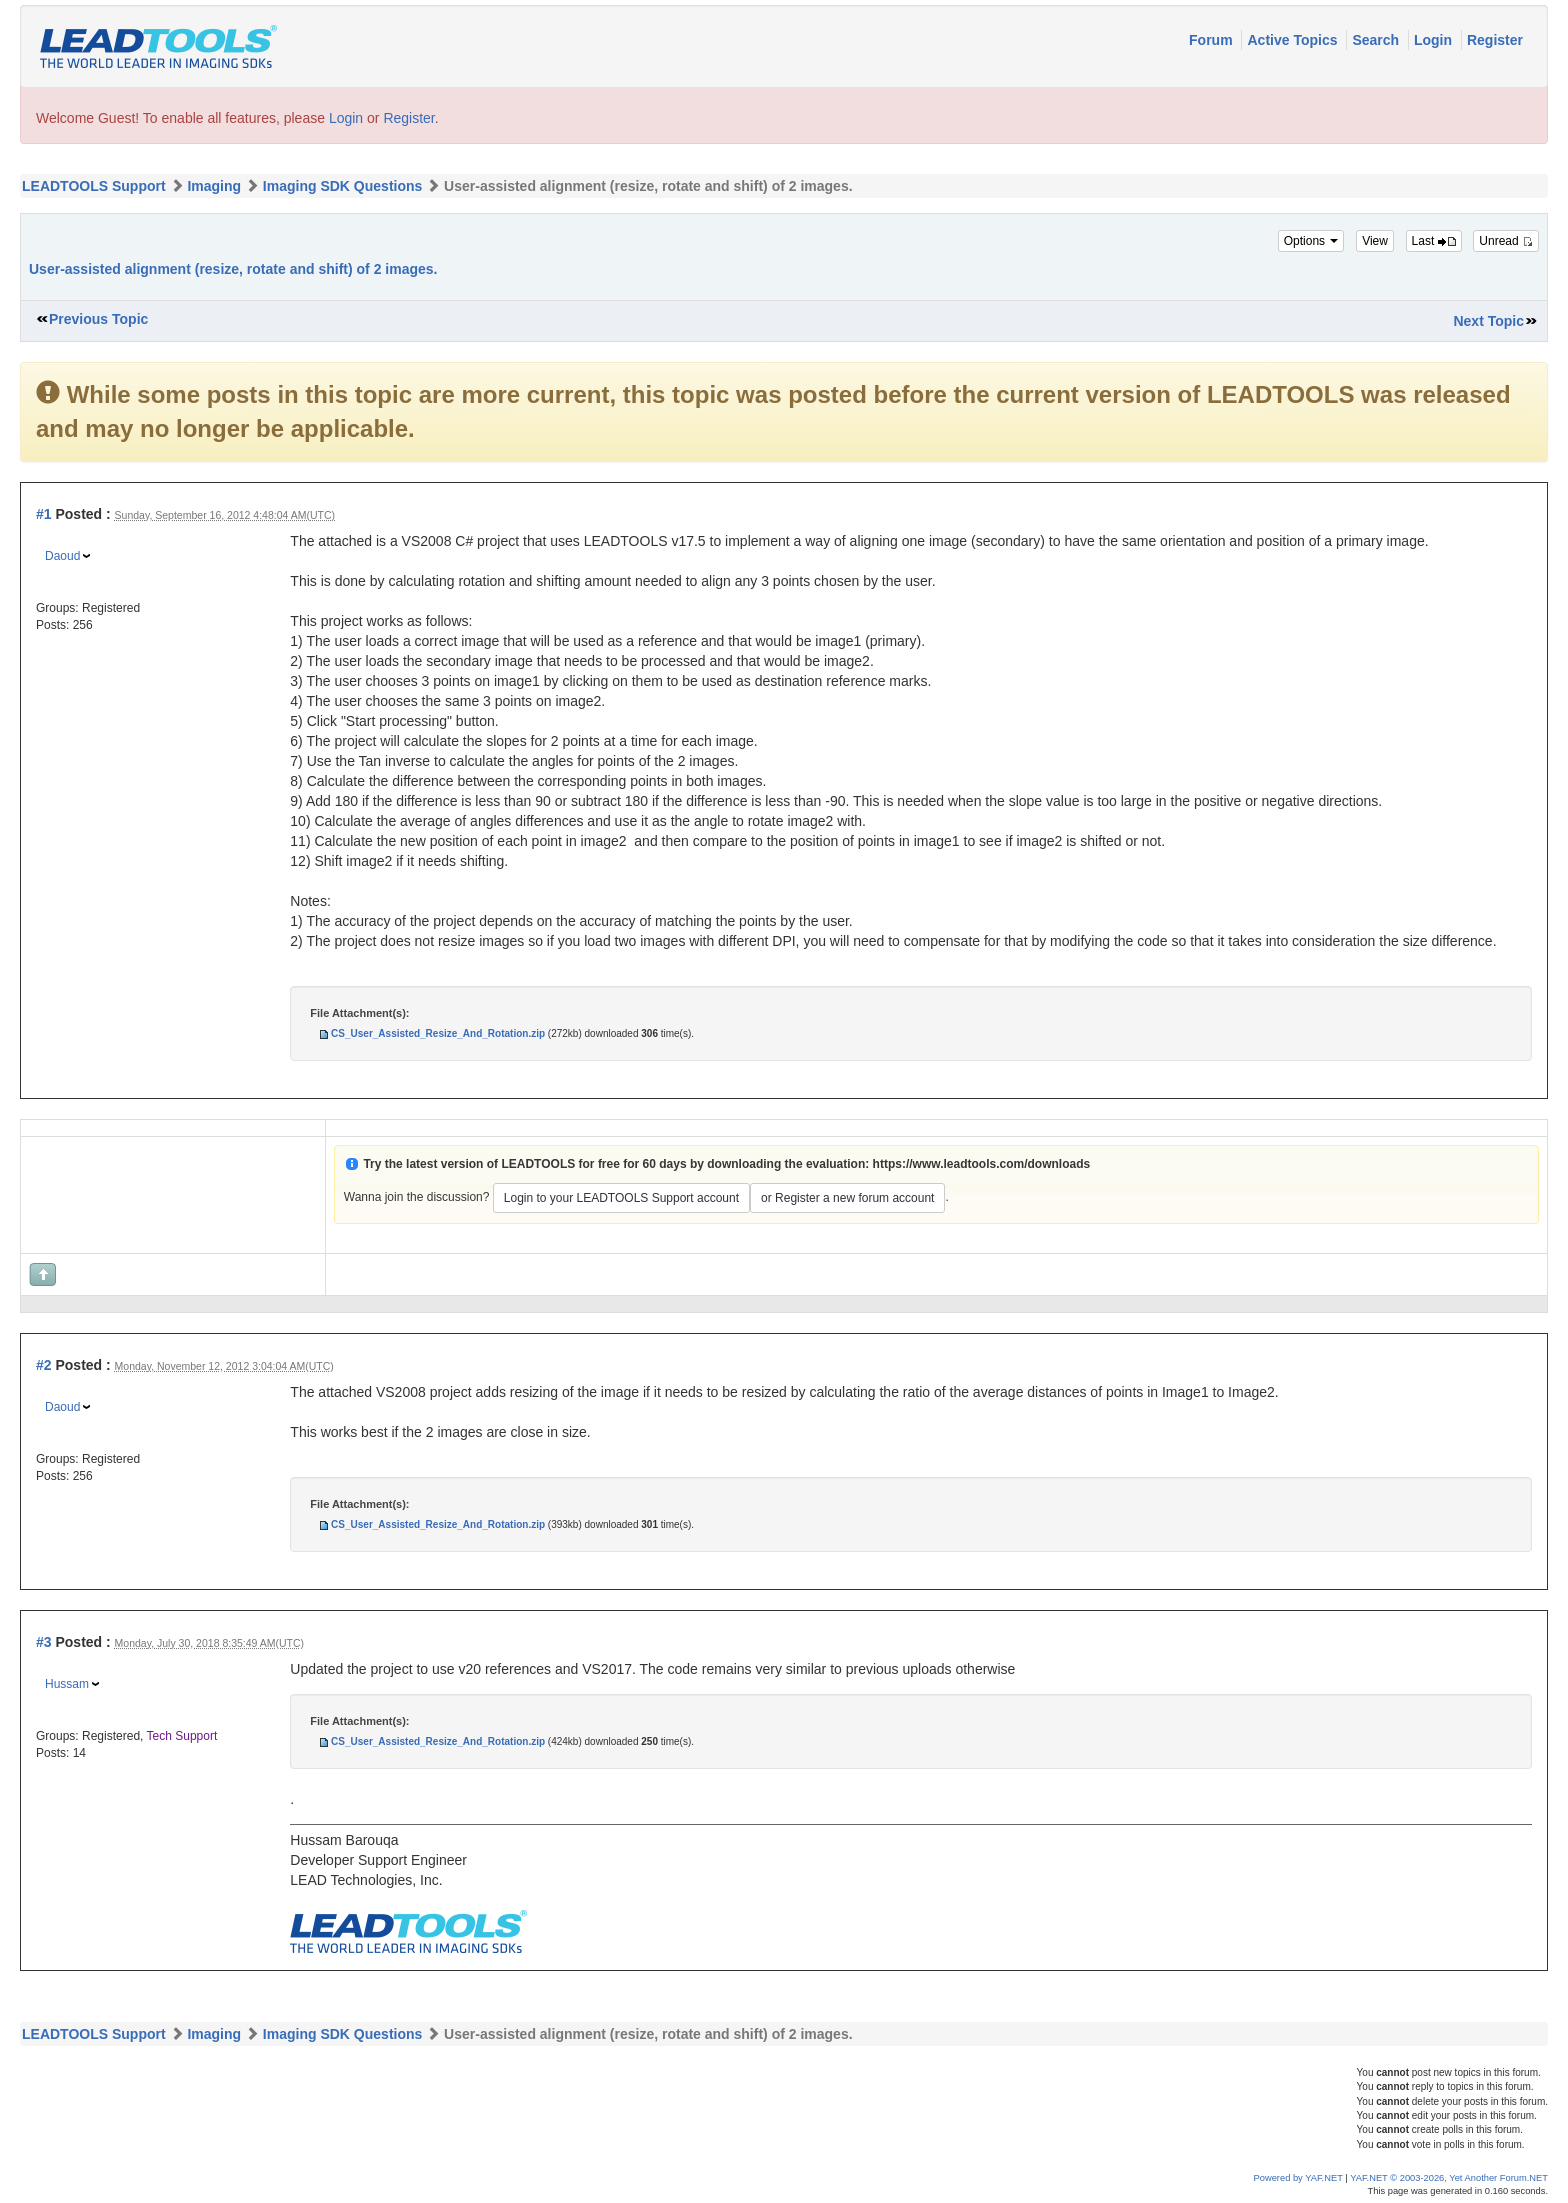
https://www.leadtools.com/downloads (982, 1164)
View (1375, 241)
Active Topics (1294, 40)
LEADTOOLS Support (94, 186)
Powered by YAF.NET (1298, 2178)
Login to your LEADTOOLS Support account (621, 1198)
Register (1495, 40)
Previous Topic (98, 319)
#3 (44, 1642)
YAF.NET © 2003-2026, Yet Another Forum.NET (1449, 2178)
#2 (44, 1365)
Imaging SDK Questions (342, 186)
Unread (1506, 241)
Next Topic (1488, 321)
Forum (1212, 40)
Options (1311, 241)
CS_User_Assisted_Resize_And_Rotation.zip (438, 1033)
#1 (44, 514)
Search (1377, 40)
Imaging (214, 186)
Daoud (62, 556)
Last (1434, 241)
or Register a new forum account (847, 1198)
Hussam (67, 1684)
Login (1435, 40)
